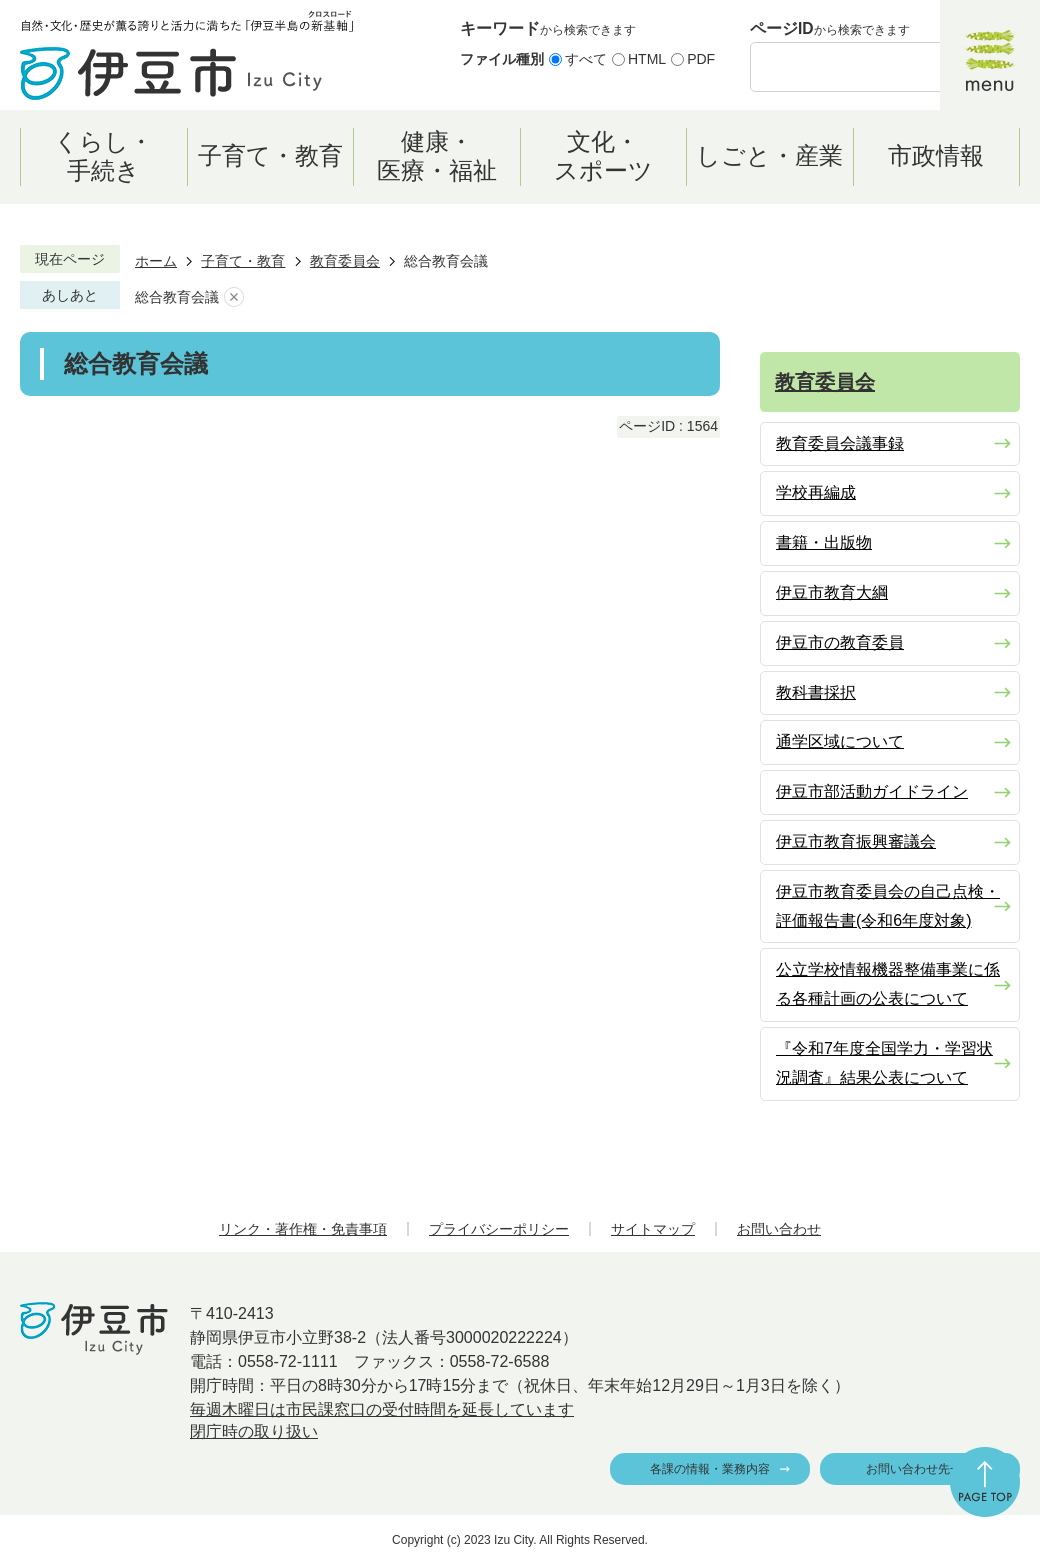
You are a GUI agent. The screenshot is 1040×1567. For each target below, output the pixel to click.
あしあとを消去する (234, 297)
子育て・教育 (243, 261)
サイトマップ (653, 1229)
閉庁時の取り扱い (254, 1431)
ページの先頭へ (985, 1482)
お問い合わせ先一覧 (920, 1469)
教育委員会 (345, 261)
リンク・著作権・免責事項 (303, 1229)
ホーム (156, 261)
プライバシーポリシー (499, 1229)
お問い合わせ (779, 1229)
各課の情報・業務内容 (710, 1469)
